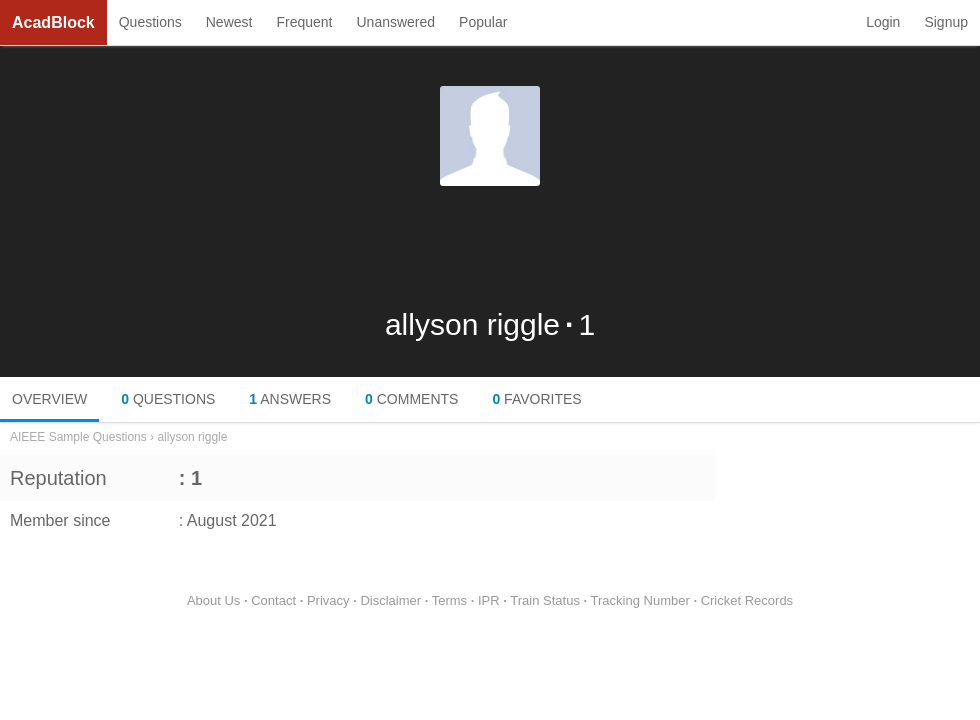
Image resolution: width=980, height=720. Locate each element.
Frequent (304, 22)
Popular (483, 22)
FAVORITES (536, 399)
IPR (489, 600)
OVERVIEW (49, 399)
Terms (449, 600)
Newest (229, 22)
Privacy (328, 600)
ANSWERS (290, 399)
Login (883, 22)
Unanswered (395, 22)
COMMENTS (411, 399)
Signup (946, 22)
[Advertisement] (490, 247)
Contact (273, 600)
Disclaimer (390, 600)
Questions (150, 22)
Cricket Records (747, 600)
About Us (213, 600)
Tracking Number (640, 600)
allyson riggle (192, 437)
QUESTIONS (168, 399)
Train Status (545, 600)
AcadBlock (53, 22)
